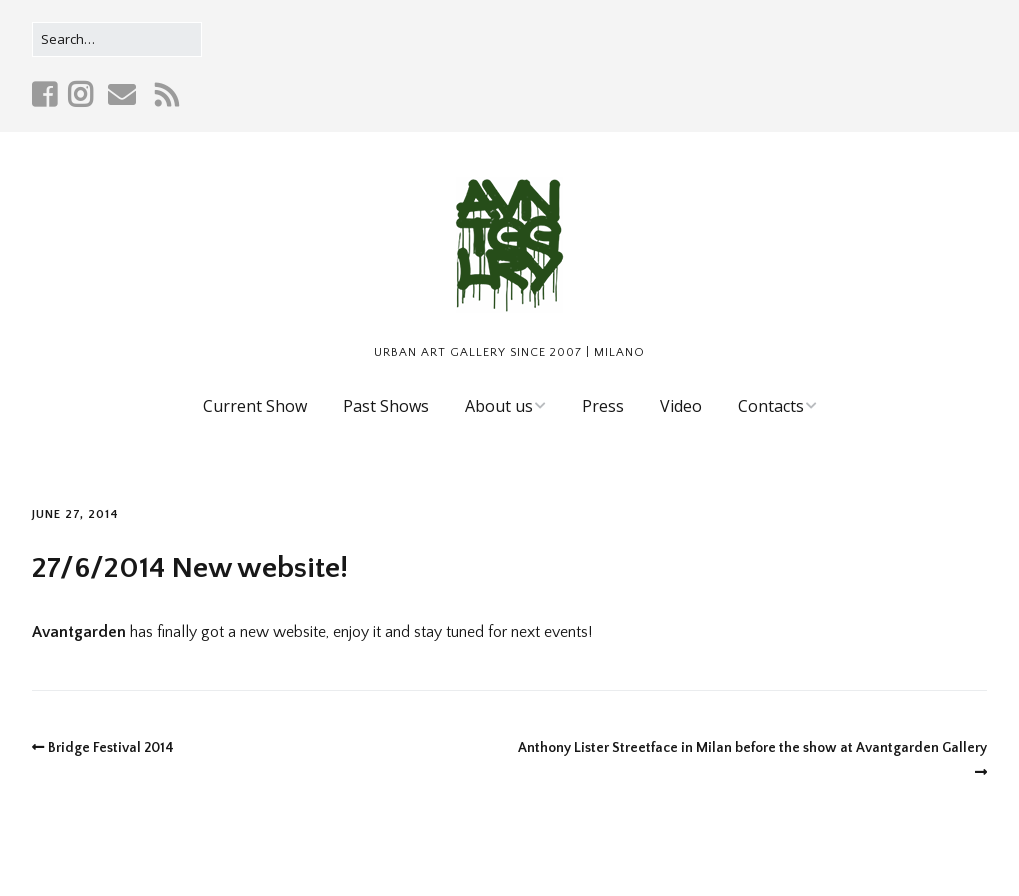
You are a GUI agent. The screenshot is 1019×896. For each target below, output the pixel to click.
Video (681, 406)
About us (499, 406)
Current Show (255, 406)
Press (603, 406)
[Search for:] (117, 39)
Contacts (771, 406)
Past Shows (386, 406)
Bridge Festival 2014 (111, 748)
